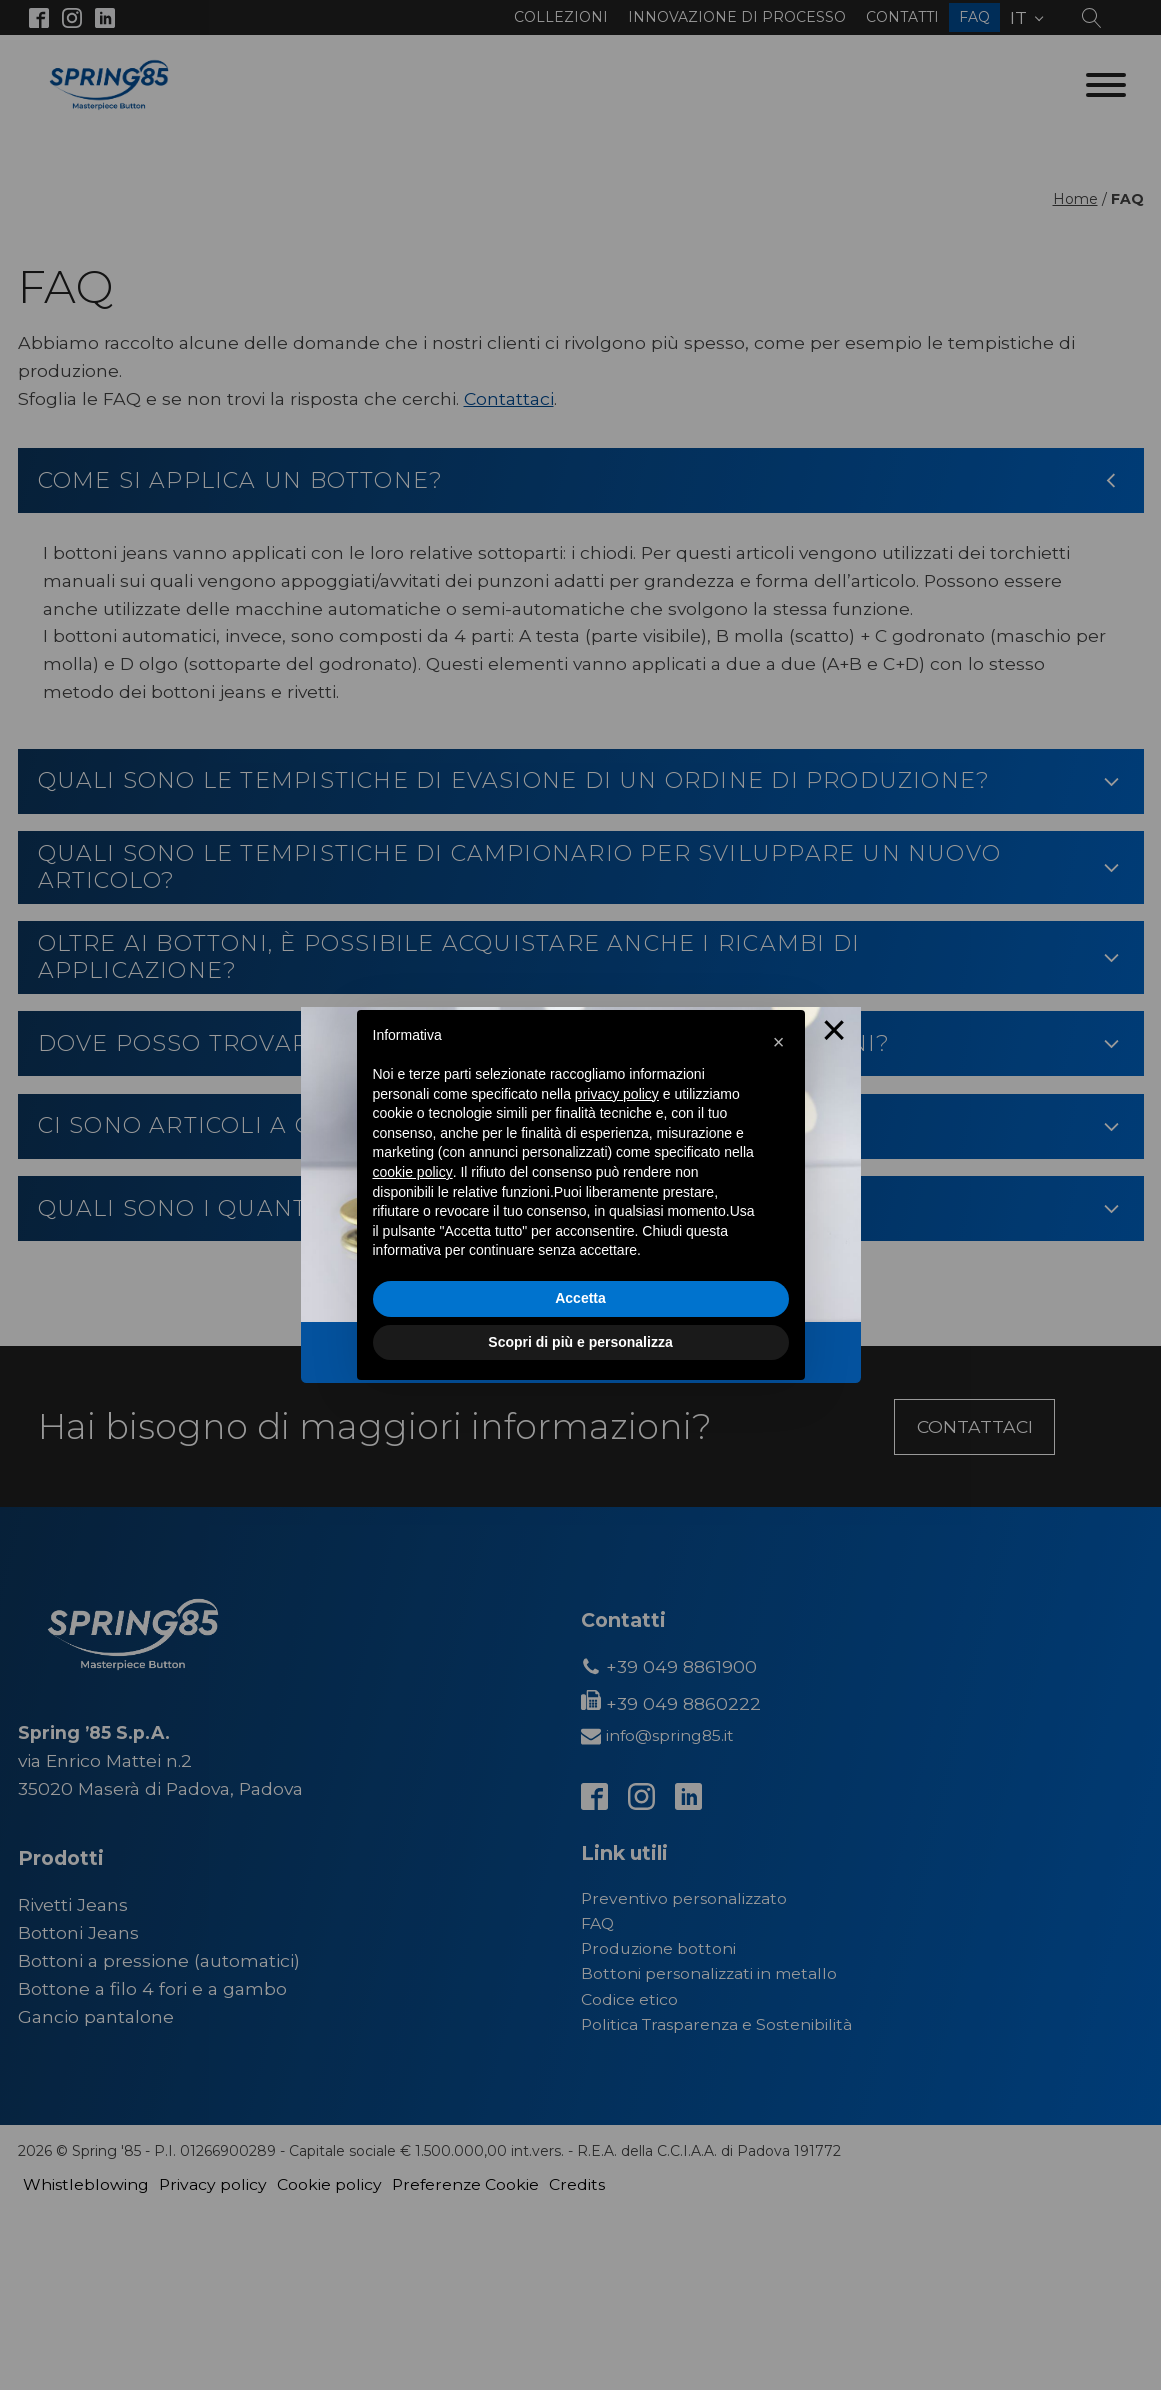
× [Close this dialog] (834, 1033)
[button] (779, 1042)
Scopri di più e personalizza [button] (580, 1342)
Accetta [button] (580, 1298)
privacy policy (617, 1094)
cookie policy (413, 1172)
